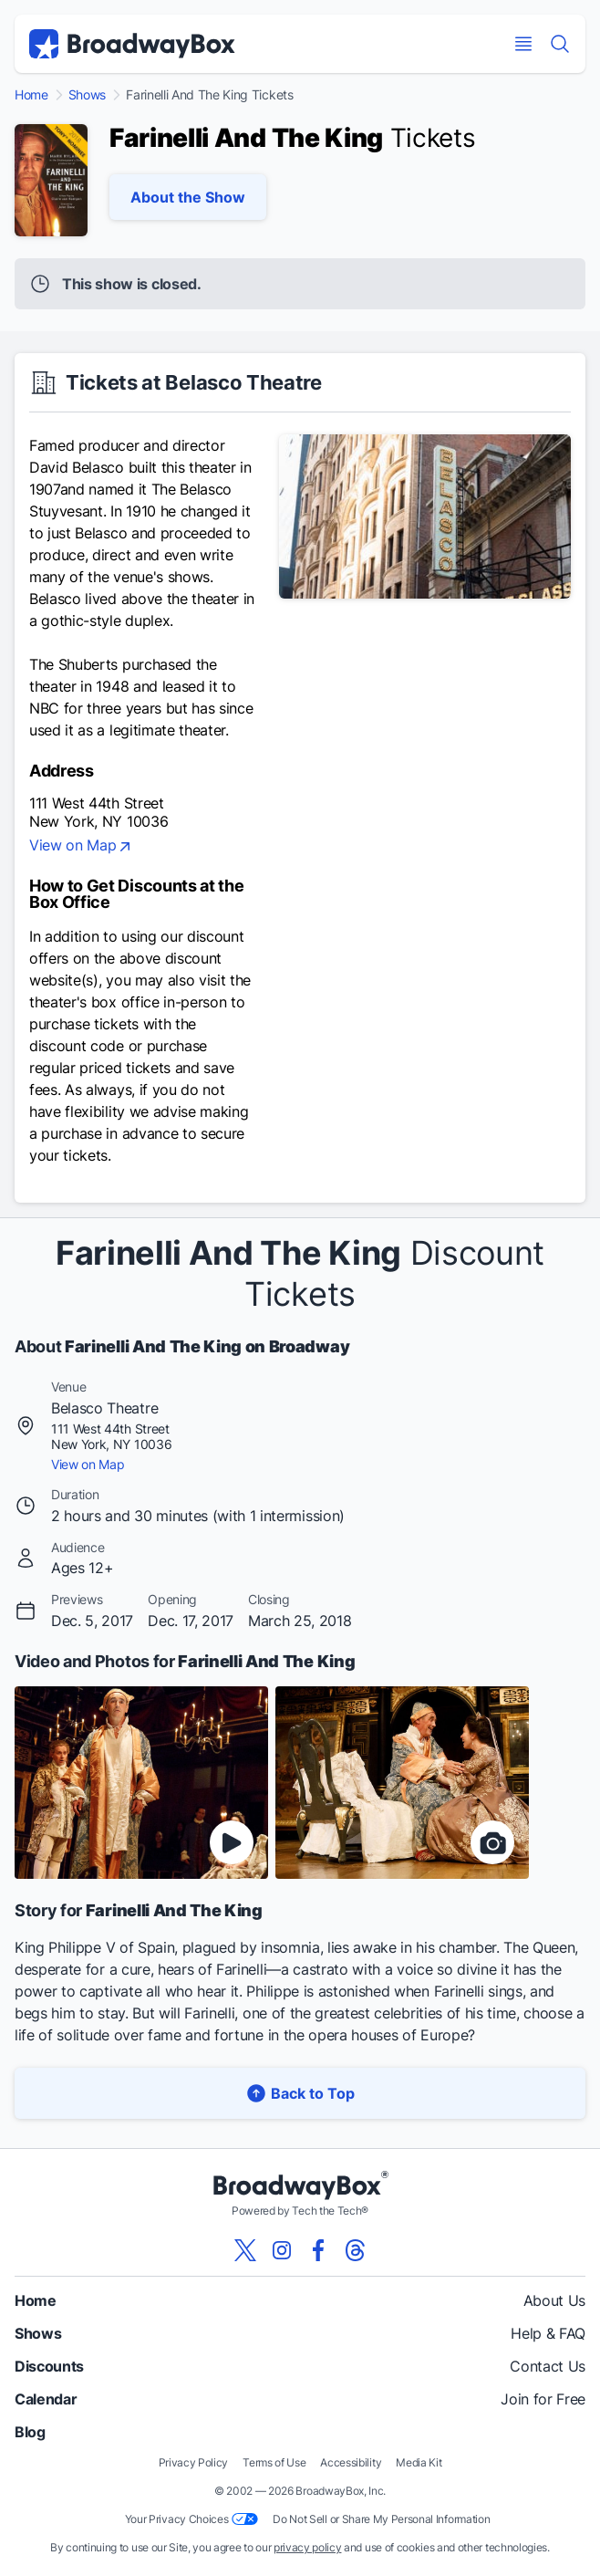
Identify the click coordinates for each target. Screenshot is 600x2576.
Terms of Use (274, 2462)
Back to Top (300, 2092)
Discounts (49, 2366)
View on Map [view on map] (81, 847)
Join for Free (543, 2399)
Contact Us (547, 2366)
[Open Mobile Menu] (523, 44)
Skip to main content (300, 0)
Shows (87, 95)
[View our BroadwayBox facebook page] (318, 2250)
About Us (554, 2300)
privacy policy (308, 2547)
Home (31, 95)
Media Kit (418, 2462)
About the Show (187, 197)
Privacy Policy (194, 2462)
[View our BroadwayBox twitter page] (245, 2250)
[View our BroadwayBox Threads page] (355, 2250)
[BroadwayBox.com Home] (132, 43)
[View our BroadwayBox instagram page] (282, 2250)
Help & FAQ (548, 2333)
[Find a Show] (560, 44)
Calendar (46, 2399)
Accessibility (350, 2462)
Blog (30, 2432)
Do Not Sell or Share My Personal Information (381, 2519)
